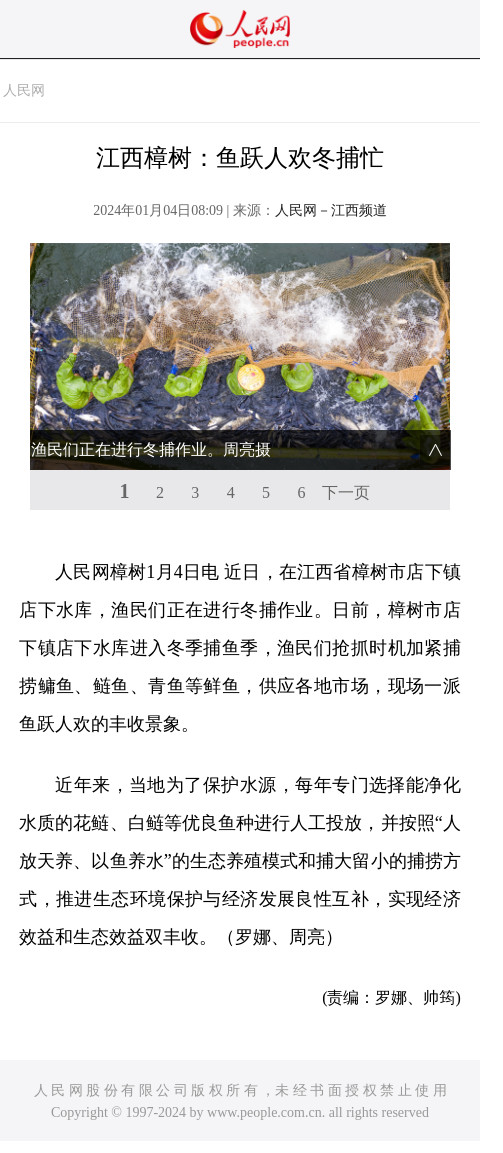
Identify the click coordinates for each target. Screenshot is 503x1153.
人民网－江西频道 (331, 210)
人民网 (24, 90)
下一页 (346, 492)
